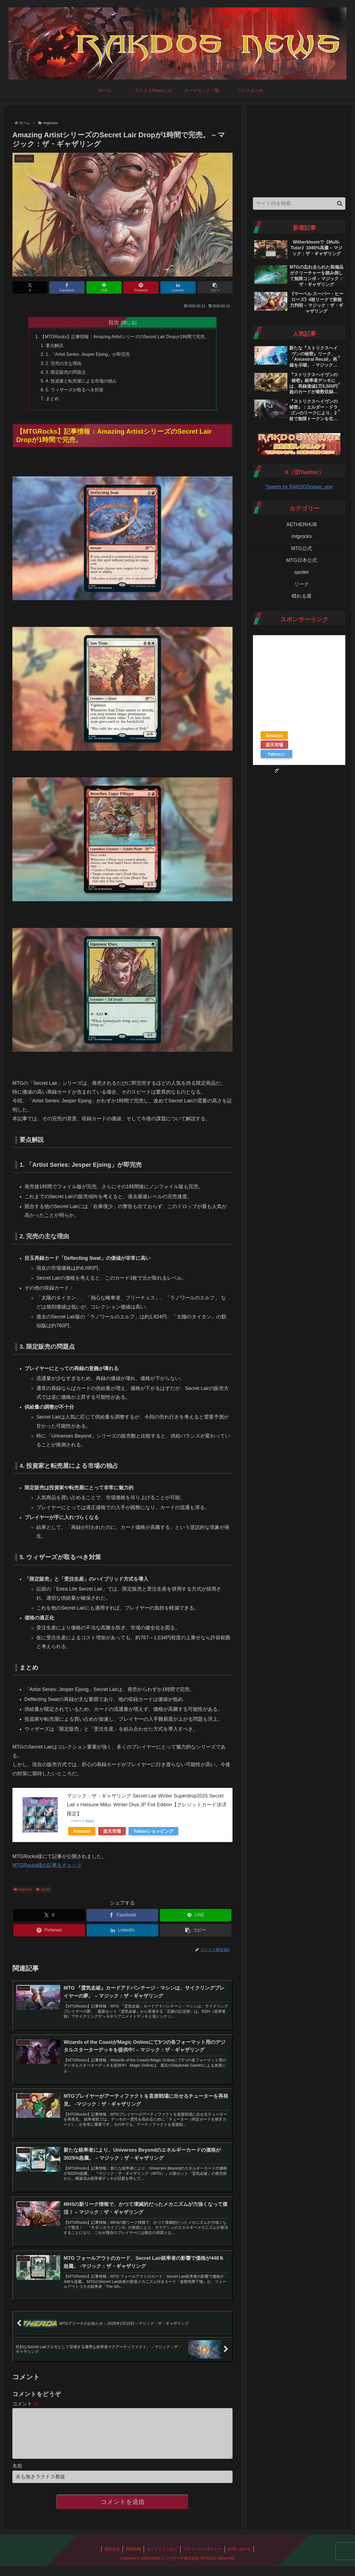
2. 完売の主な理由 (63, 363)
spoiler (43, 1890)
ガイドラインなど (162, 2559)
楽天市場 (112, 1831)
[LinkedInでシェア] (178, 287)
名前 (17, 2476)
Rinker (90, 1821)
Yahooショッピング (153, 1831)
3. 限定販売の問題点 (65, 372)
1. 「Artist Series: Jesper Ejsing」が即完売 (87, 354)
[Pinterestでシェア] (141, 287)
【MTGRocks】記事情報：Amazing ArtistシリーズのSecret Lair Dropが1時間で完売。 (124, 336)
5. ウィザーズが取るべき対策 (74, 390)
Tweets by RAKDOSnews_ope (299, 487)
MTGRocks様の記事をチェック (47, 1866)
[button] (215, 287)
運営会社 (112, 2559)
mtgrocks (23, 1890)
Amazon (82, 1831)
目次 (113, 322)
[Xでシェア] (30, 287)
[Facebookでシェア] (66, 287)
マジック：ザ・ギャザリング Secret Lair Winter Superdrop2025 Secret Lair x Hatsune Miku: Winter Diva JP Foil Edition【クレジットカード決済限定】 (146, 1805)
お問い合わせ (239, 2559)
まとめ (52, 399)
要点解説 (54, 345)
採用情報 (133, 2559)
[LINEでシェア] (104, 287)
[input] (299, 203)
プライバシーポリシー (202, 2559)
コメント (25, 2405)
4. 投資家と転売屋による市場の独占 (80, 381)
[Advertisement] (299, 150)
